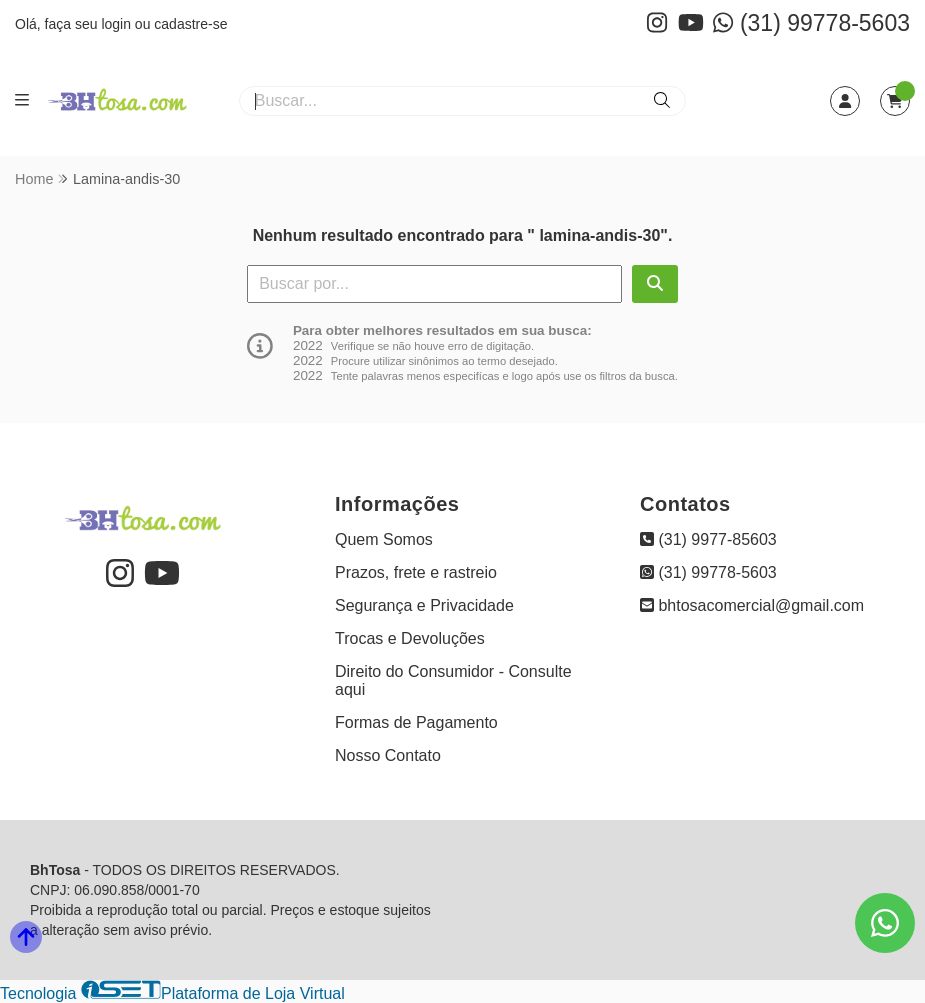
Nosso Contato (388, 755)
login (117, 24)
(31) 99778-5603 (811, 23)
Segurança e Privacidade (424, 605)
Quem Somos (384, 539)
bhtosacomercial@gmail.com (752, 605)
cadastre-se (190, 24)
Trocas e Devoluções (410, 638)
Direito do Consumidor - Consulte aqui (453, 680)
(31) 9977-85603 (708, 539)
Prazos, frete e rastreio (416, 572)
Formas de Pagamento (416, 722)
